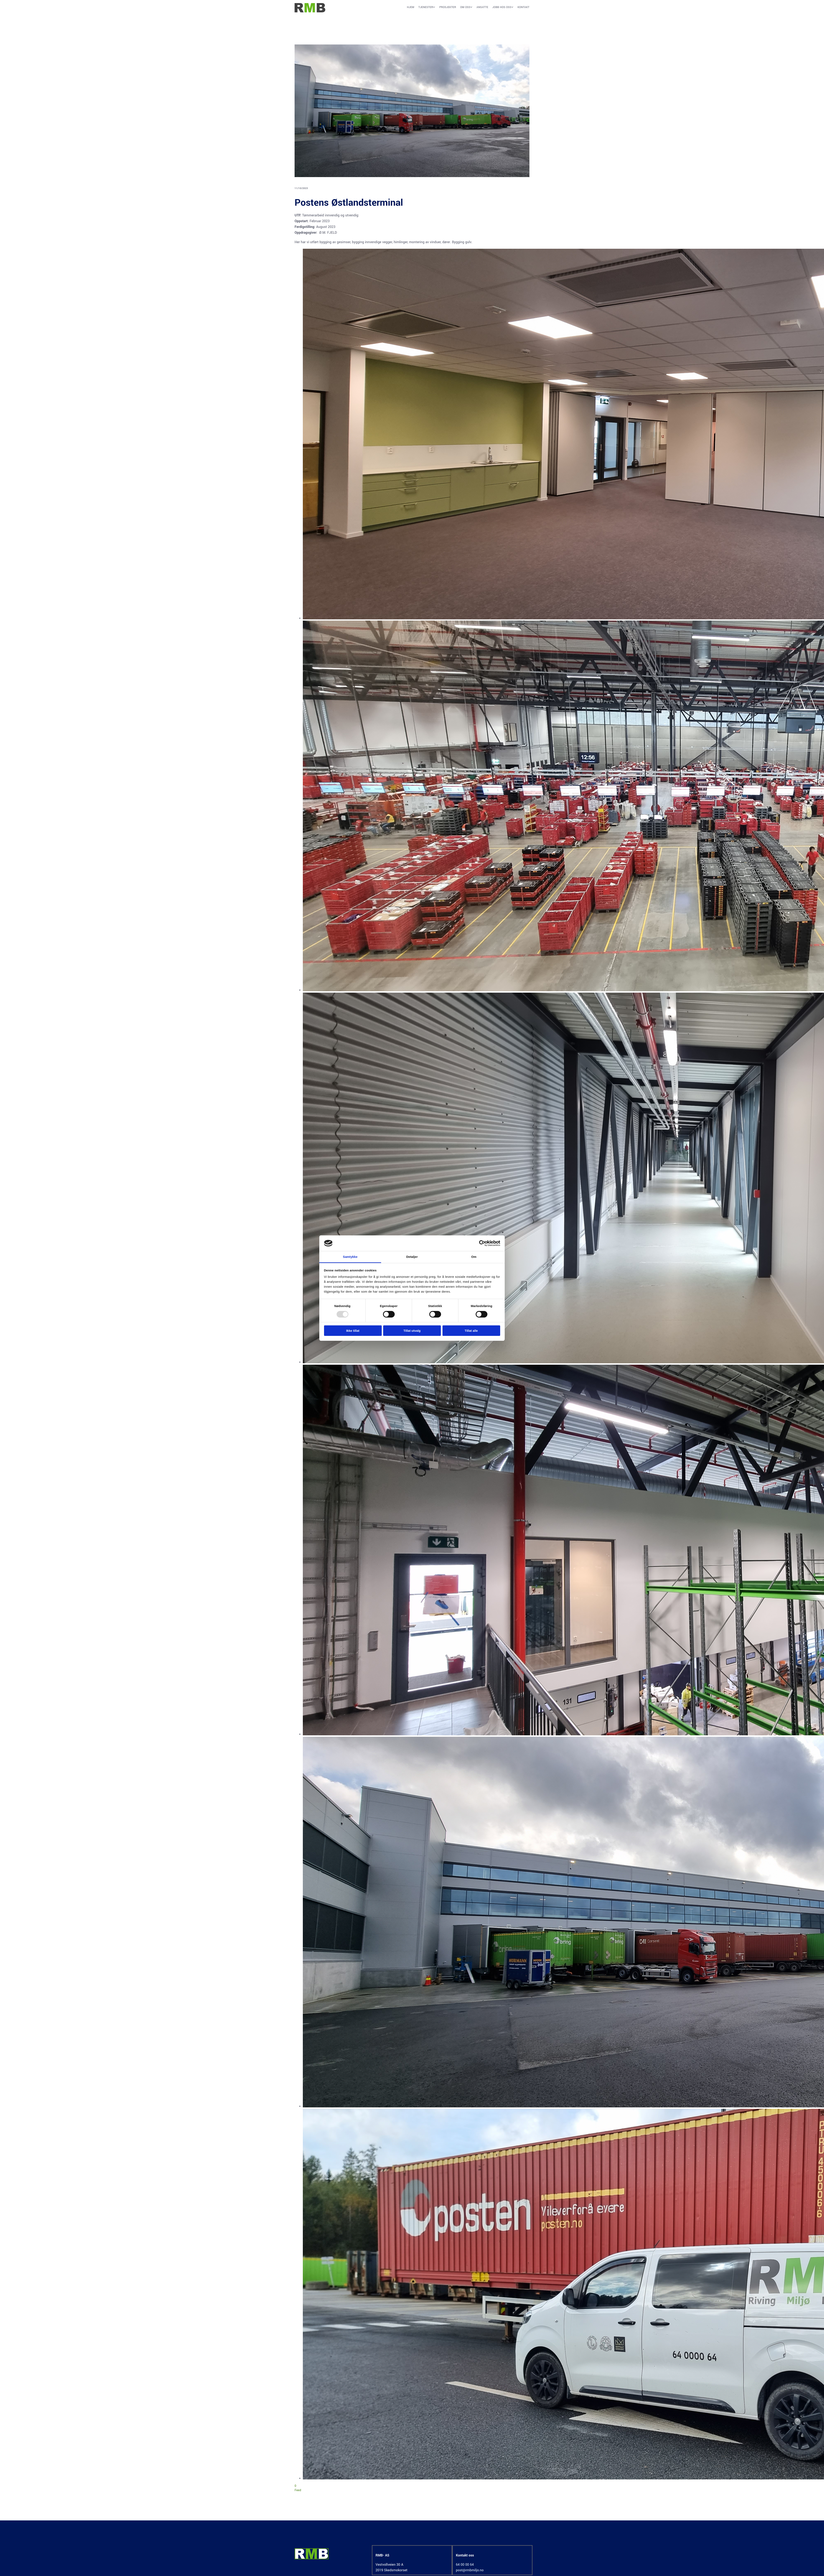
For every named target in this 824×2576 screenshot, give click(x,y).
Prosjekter (447, 7)
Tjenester (425, 7)
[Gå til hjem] (310, 11)
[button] (432, 8)
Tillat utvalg (411, 1330)
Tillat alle (471, 1330)
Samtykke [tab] (350, 1256)
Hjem (410, 7)
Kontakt (523, 7)
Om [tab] (473, 1256)
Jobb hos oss (501, 7)
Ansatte (482, 7)
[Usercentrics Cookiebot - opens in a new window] (482, 1243)
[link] (424, 8)
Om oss (465, 7)
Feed (298, 2490)
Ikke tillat (352, 1330)
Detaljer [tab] (412, 1256)
